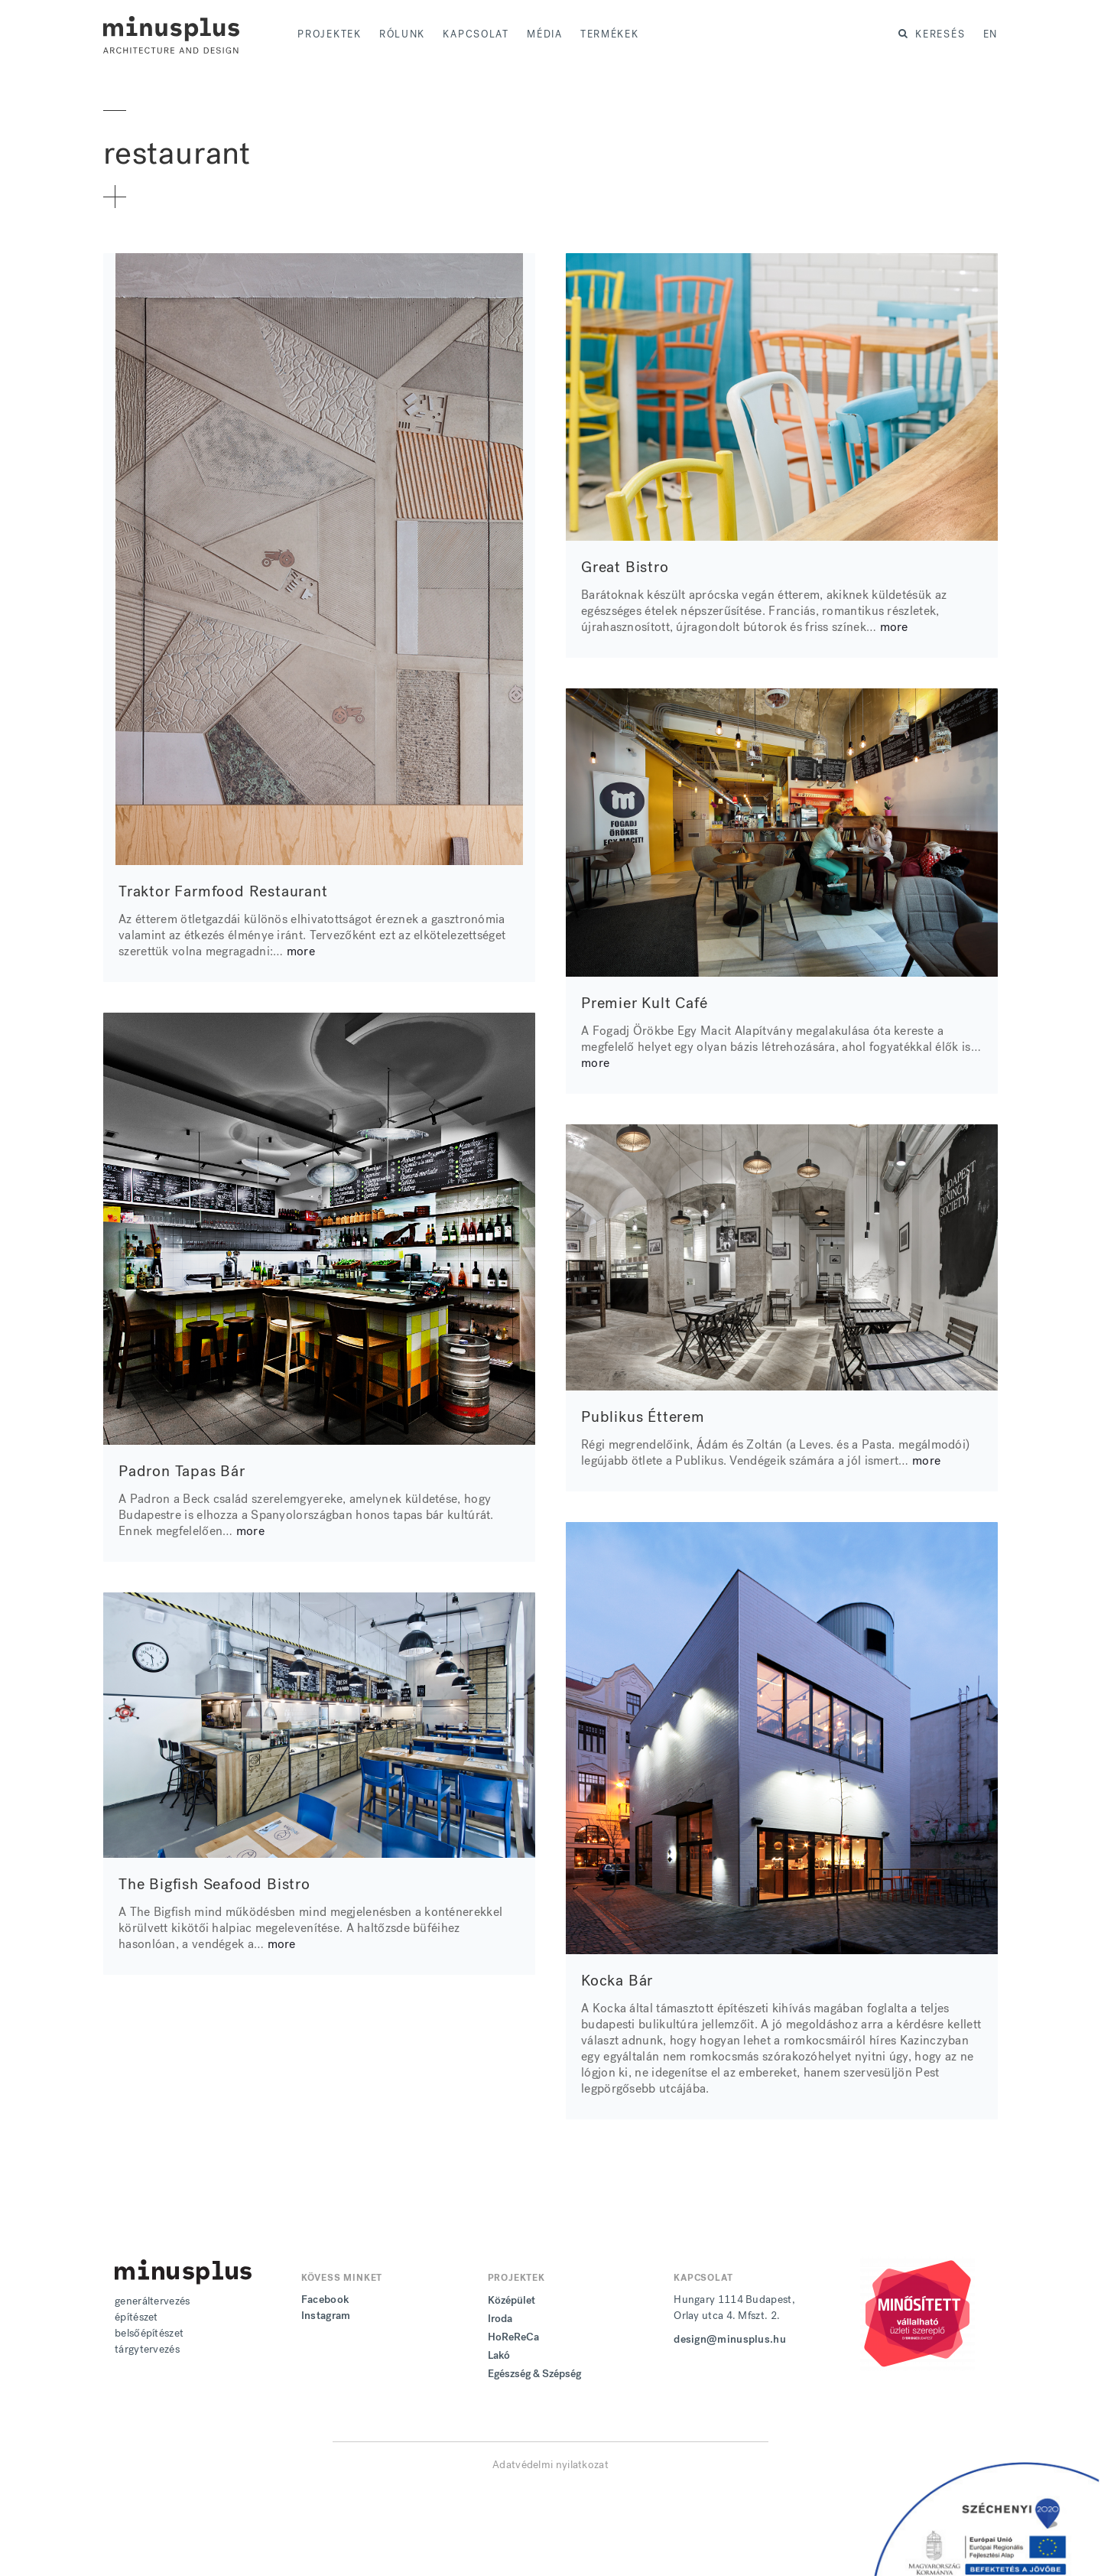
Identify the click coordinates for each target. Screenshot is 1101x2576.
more (301, 951)
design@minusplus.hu (730, 2339)
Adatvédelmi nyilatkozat (550, 2464)
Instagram (326, 2315)
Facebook (325, 2299)
